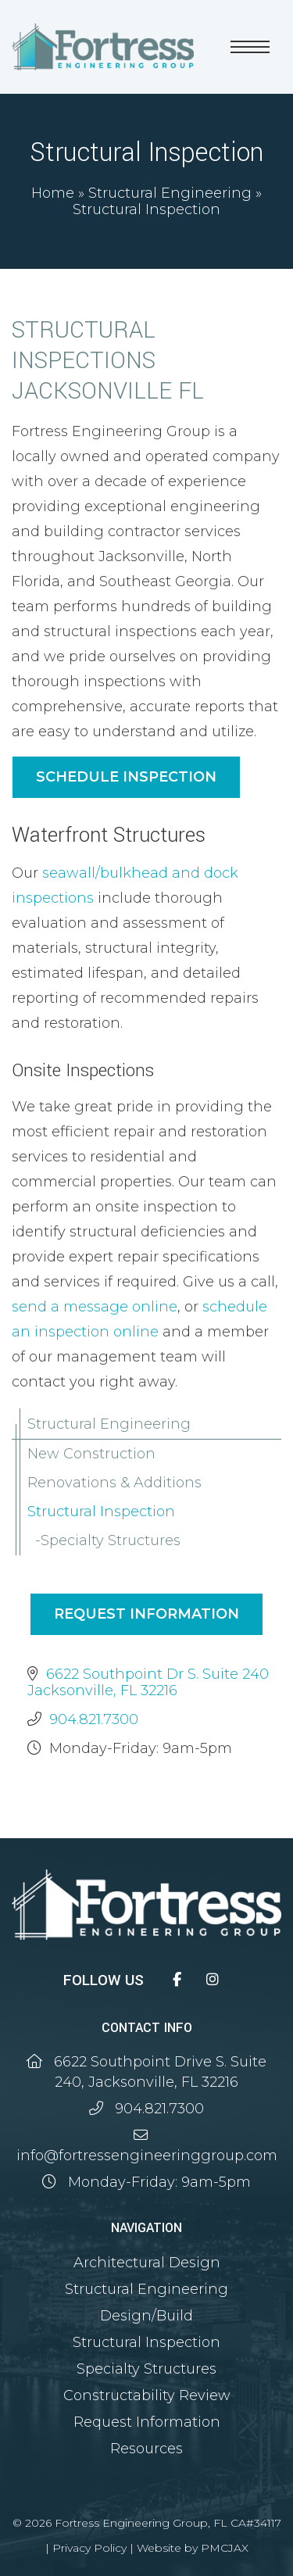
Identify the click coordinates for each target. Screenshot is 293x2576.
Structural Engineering (170, 193)
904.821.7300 (93, 1719)
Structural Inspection (101, 1511)
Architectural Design (146, 2262)
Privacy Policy (89, 2548)
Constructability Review (146, 2395)
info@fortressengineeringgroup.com (146, 2155)
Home (52, 193)
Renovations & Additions (114, 1482)
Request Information (146, 1614)
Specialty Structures (110, 1540)
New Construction (91, 1453)
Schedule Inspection (126, 776)
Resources (146, 2448)
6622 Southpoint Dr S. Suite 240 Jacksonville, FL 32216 (148, 1682)
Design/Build (146, 2315)
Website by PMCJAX (192, 2548)
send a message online (94, 1306)
